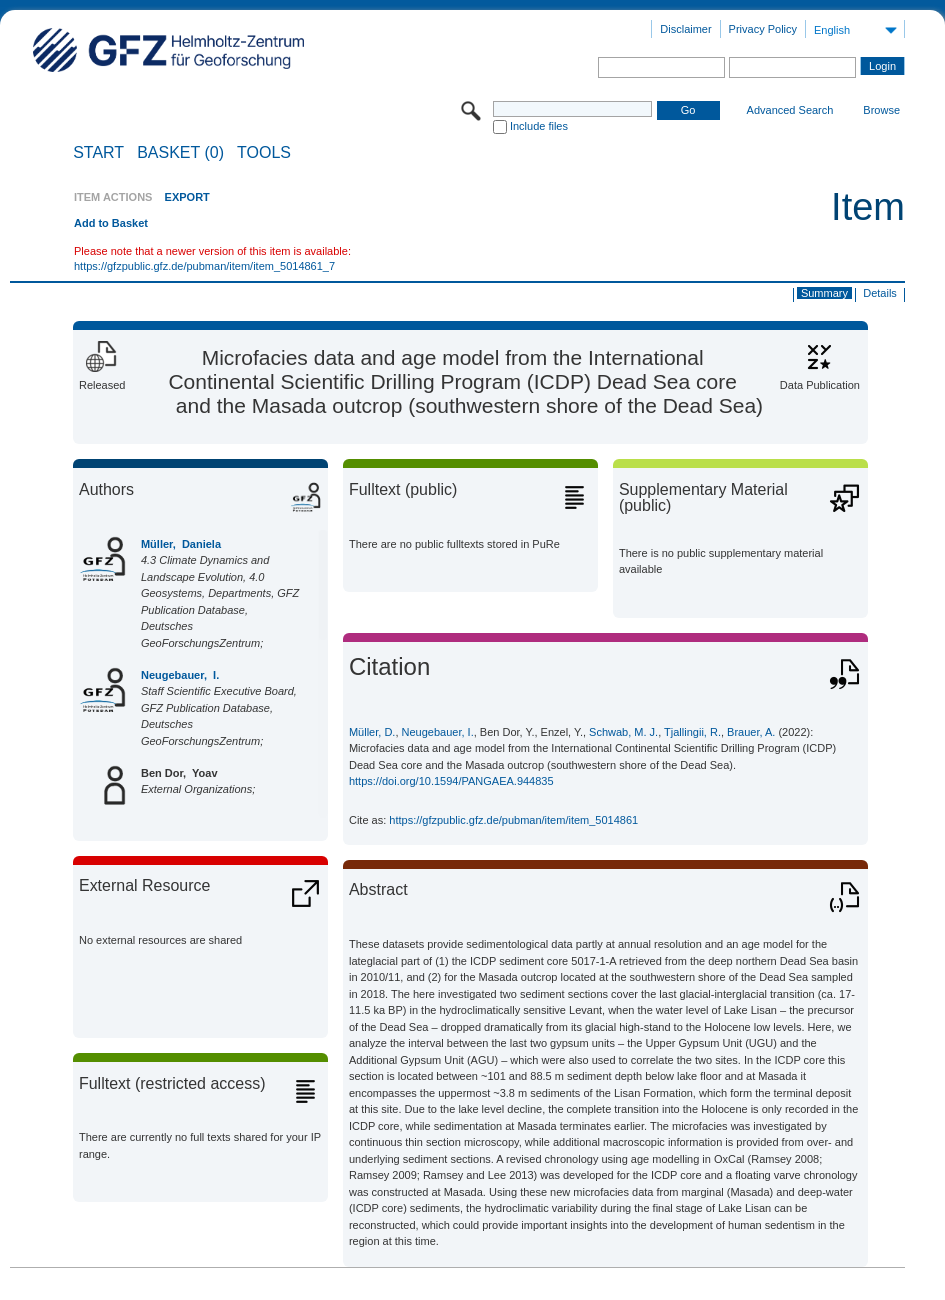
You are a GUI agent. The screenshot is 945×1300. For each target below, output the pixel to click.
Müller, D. (372, 732)
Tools (264, 153)
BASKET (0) (180, 153)
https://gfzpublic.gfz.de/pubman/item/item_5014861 (513, 820)
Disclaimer (685, 29)
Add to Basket (111, 223)
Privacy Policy (763, 29)
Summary (824, 293)
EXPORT (187, 197)
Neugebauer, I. (180, 675)
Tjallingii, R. (692, 732)
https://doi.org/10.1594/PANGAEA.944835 (451, 781)
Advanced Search (790, 110)
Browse (881, 110)
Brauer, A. (751, 732)
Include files (539, 126)
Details (880, 293)
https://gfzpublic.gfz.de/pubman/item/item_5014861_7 (204, 266)
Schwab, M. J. (623, 732)
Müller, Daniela (181, 544)
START (98, 153)
